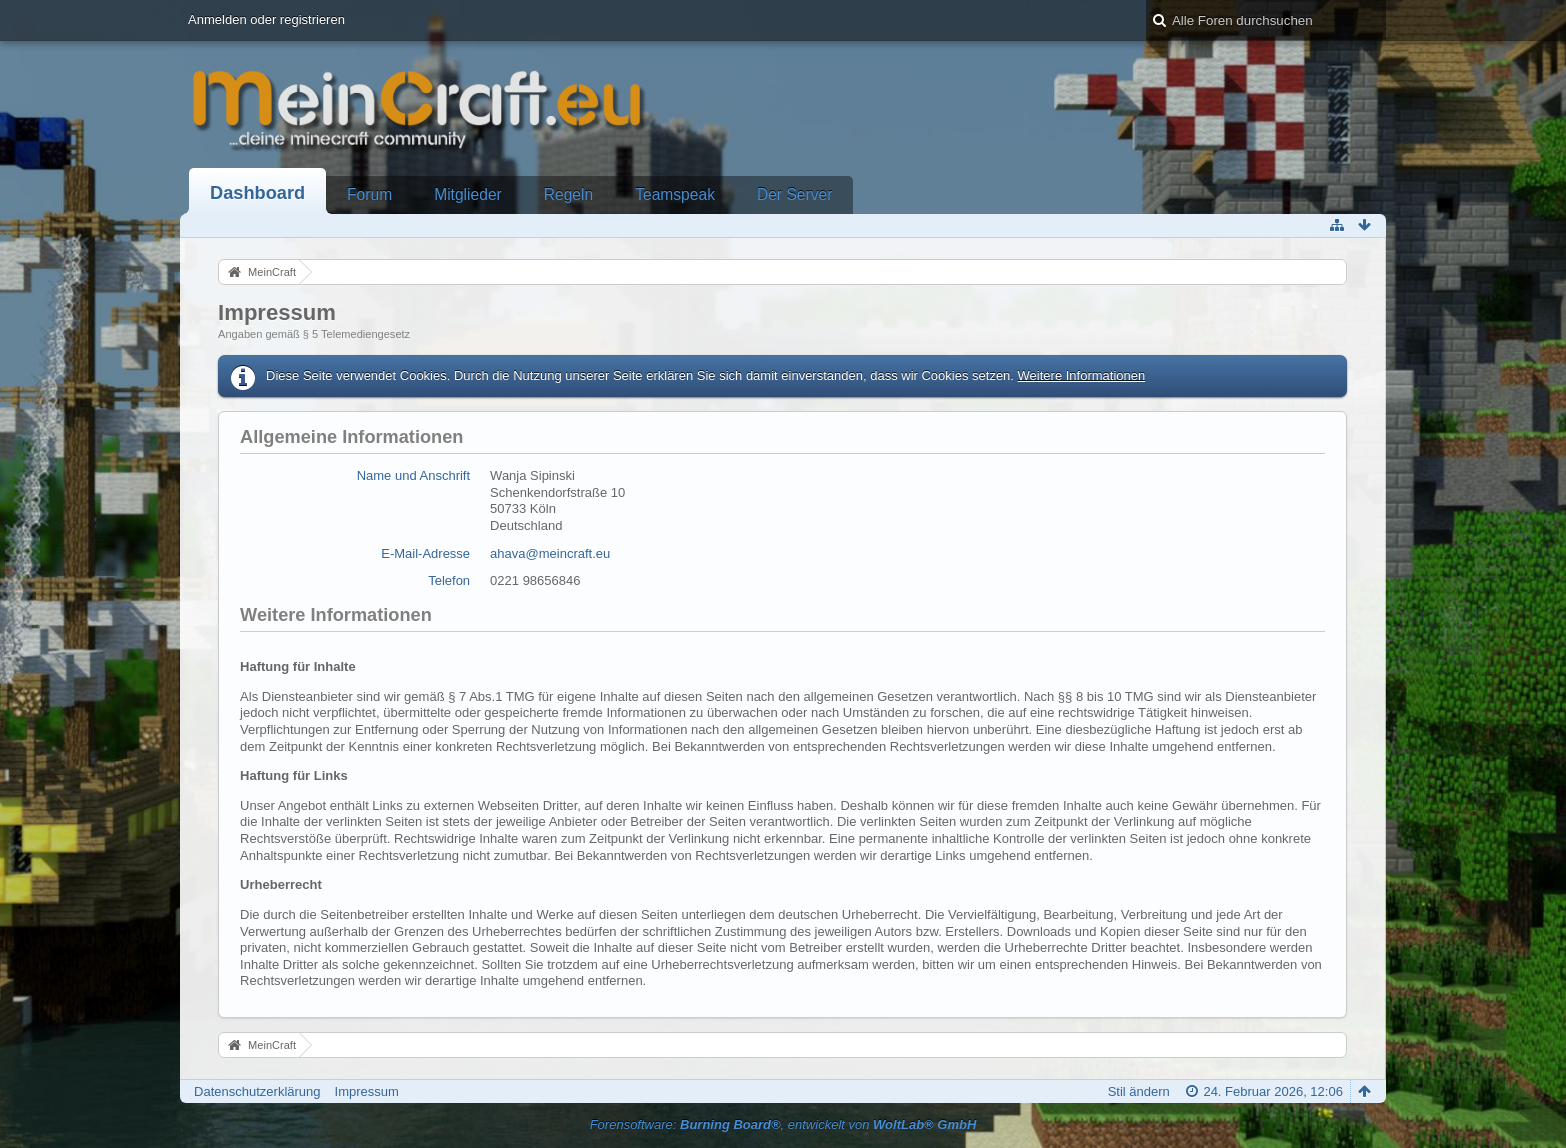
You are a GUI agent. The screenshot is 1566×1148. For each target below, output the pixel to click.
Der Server (794, 194)
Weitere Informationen (1082, 375)
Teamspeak (675, 194)
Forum (369, 194)
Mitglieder (468, 194)
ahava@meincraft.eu (550, 553)
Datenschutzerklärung (257, 1091)
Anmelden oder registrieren (266, 19)
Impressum (367, 1091)
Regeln (568, 194)
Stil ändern (1139, 1091)
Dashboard (257, 193)
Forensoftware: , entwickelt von (783, 1124)
